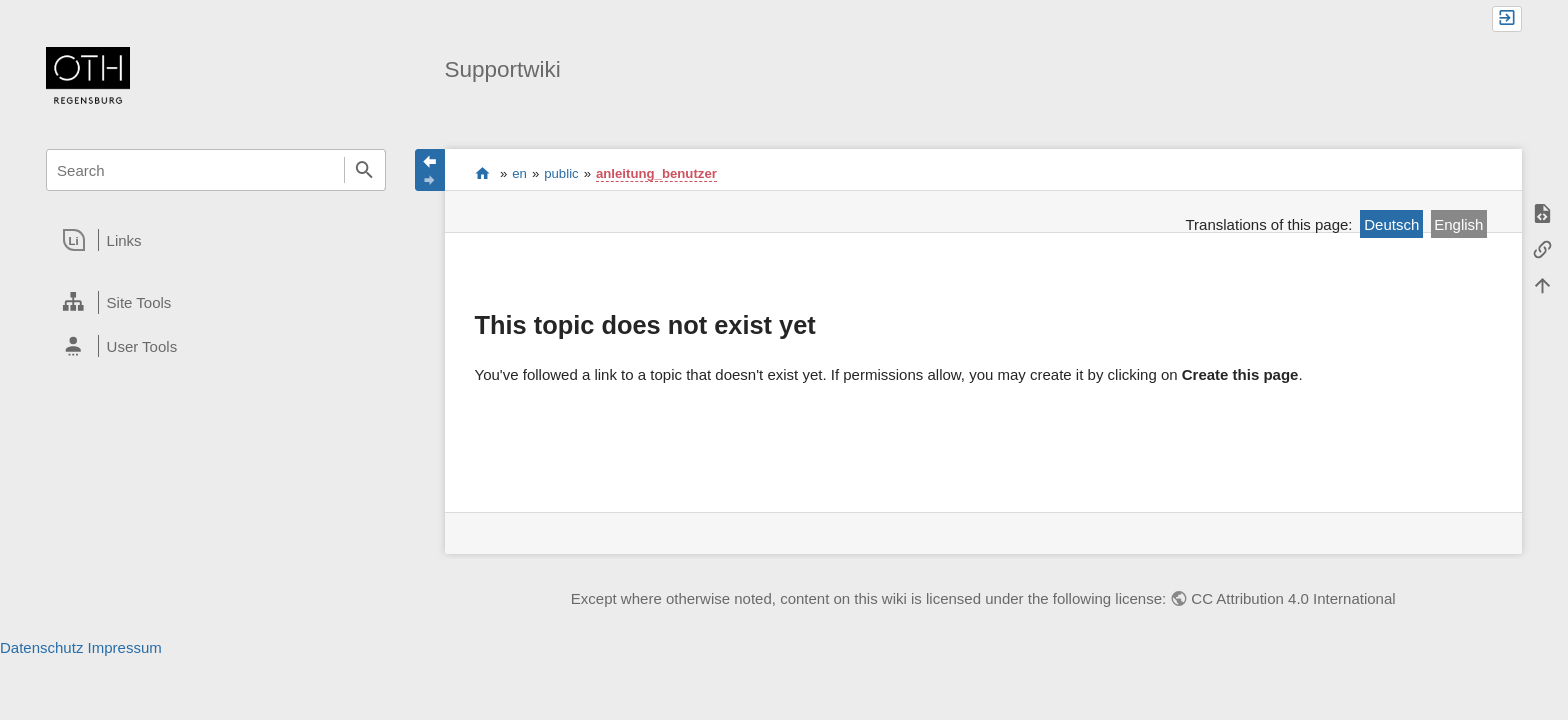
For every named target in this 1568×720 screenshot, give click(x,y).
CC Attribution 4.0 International (1293, 598)
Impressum (125, 647)
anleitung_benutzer (656, 173)
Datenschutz (41, 647)
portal (482, 173)
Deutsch (1391, 224)
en (519, 173)
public (561, 173)
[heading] (215, 240)
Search (365, 170)
